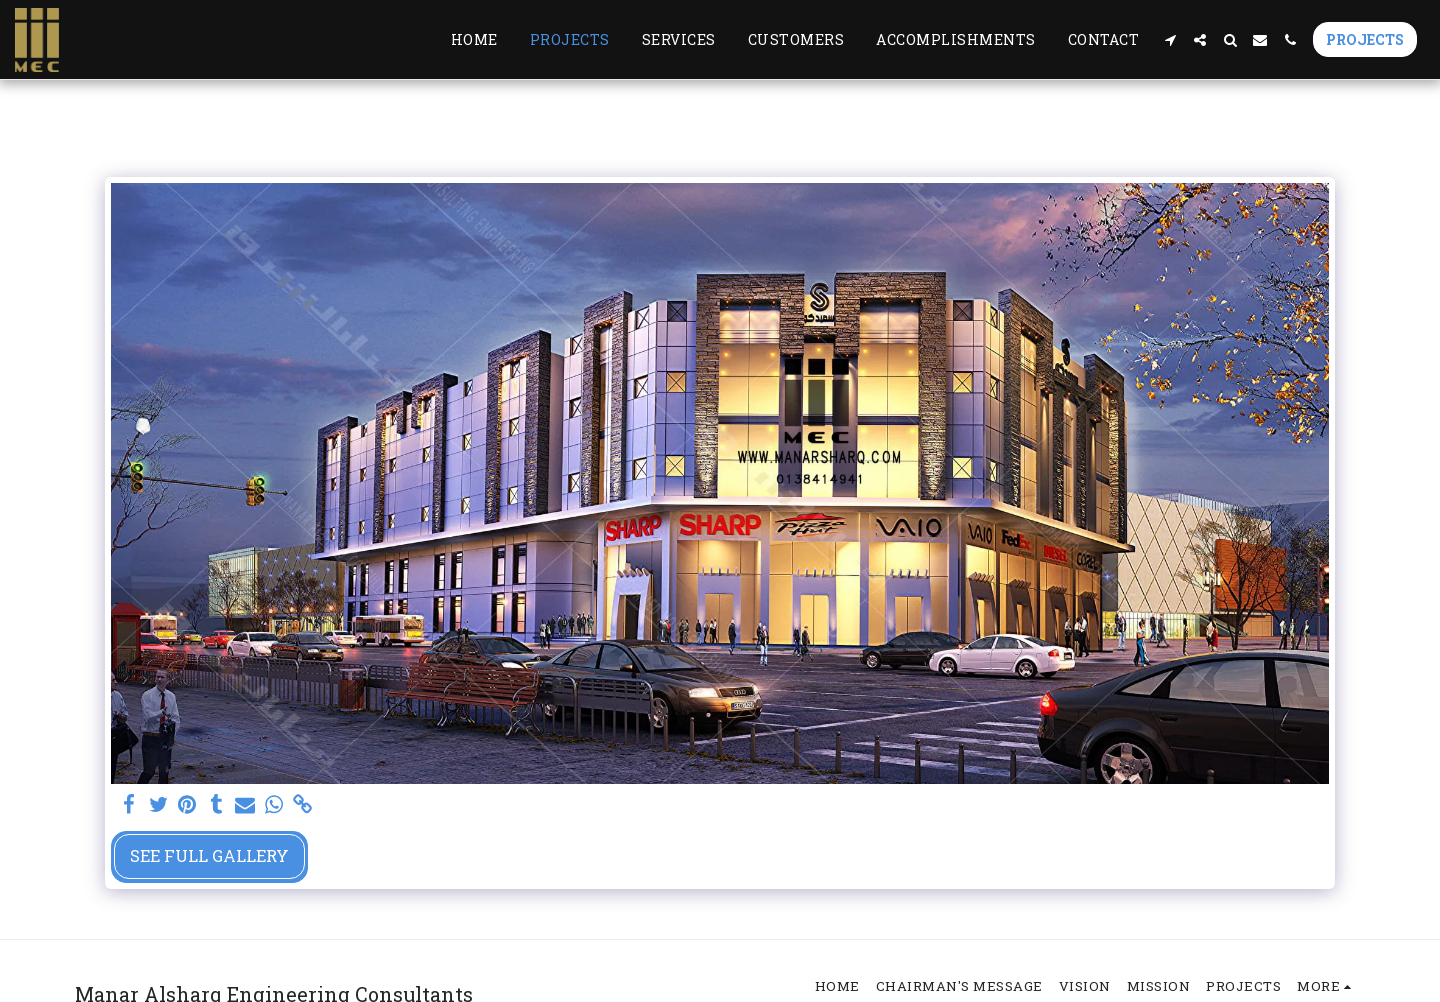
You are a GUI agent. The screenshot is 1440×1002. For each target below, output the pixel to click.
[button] (1170, 40)
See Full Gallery (209, 855)
